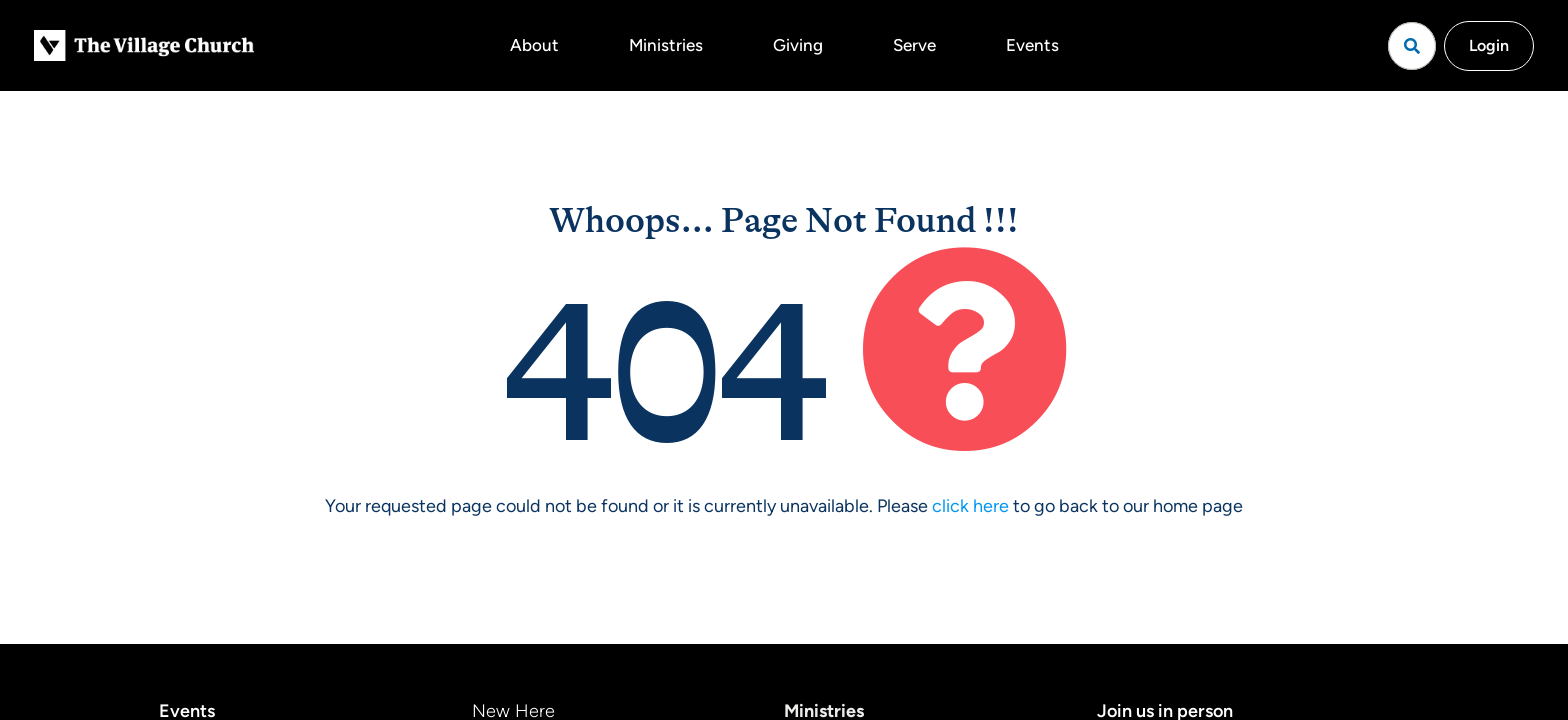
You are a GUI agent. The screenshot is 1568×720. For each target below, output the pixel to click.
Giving (798, 45)
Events (1032, 45)
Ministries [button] (666, 45)
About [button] (534, 45)
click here (970, 506)
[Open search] (1412, 46)
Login (1489, 45)
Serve (914, 45)
